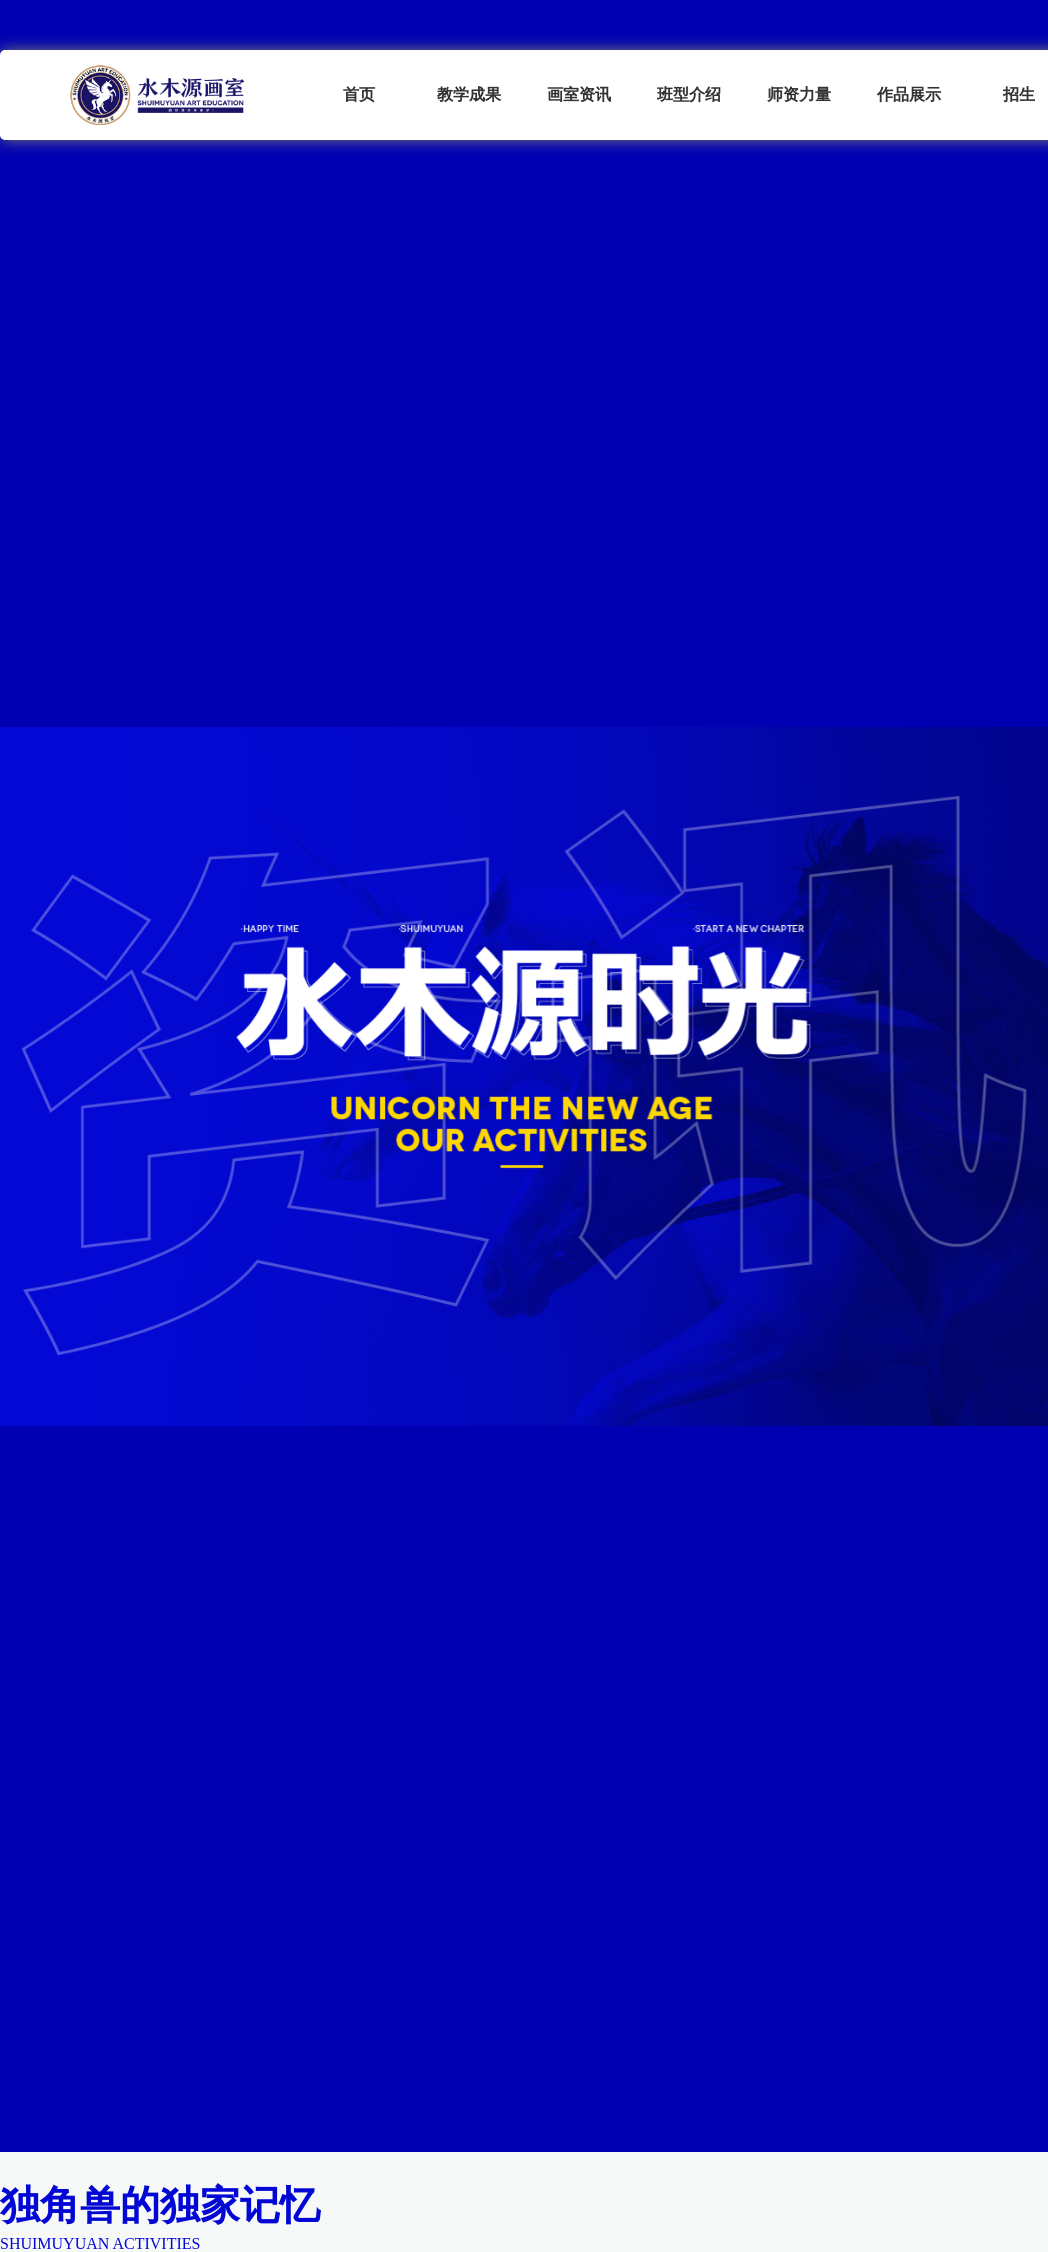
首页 (359, 94)
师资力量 (799, 94)
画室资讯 (579, 94)
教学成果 (469, 94)
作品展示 (909, 94)
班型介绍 (689, 94)
